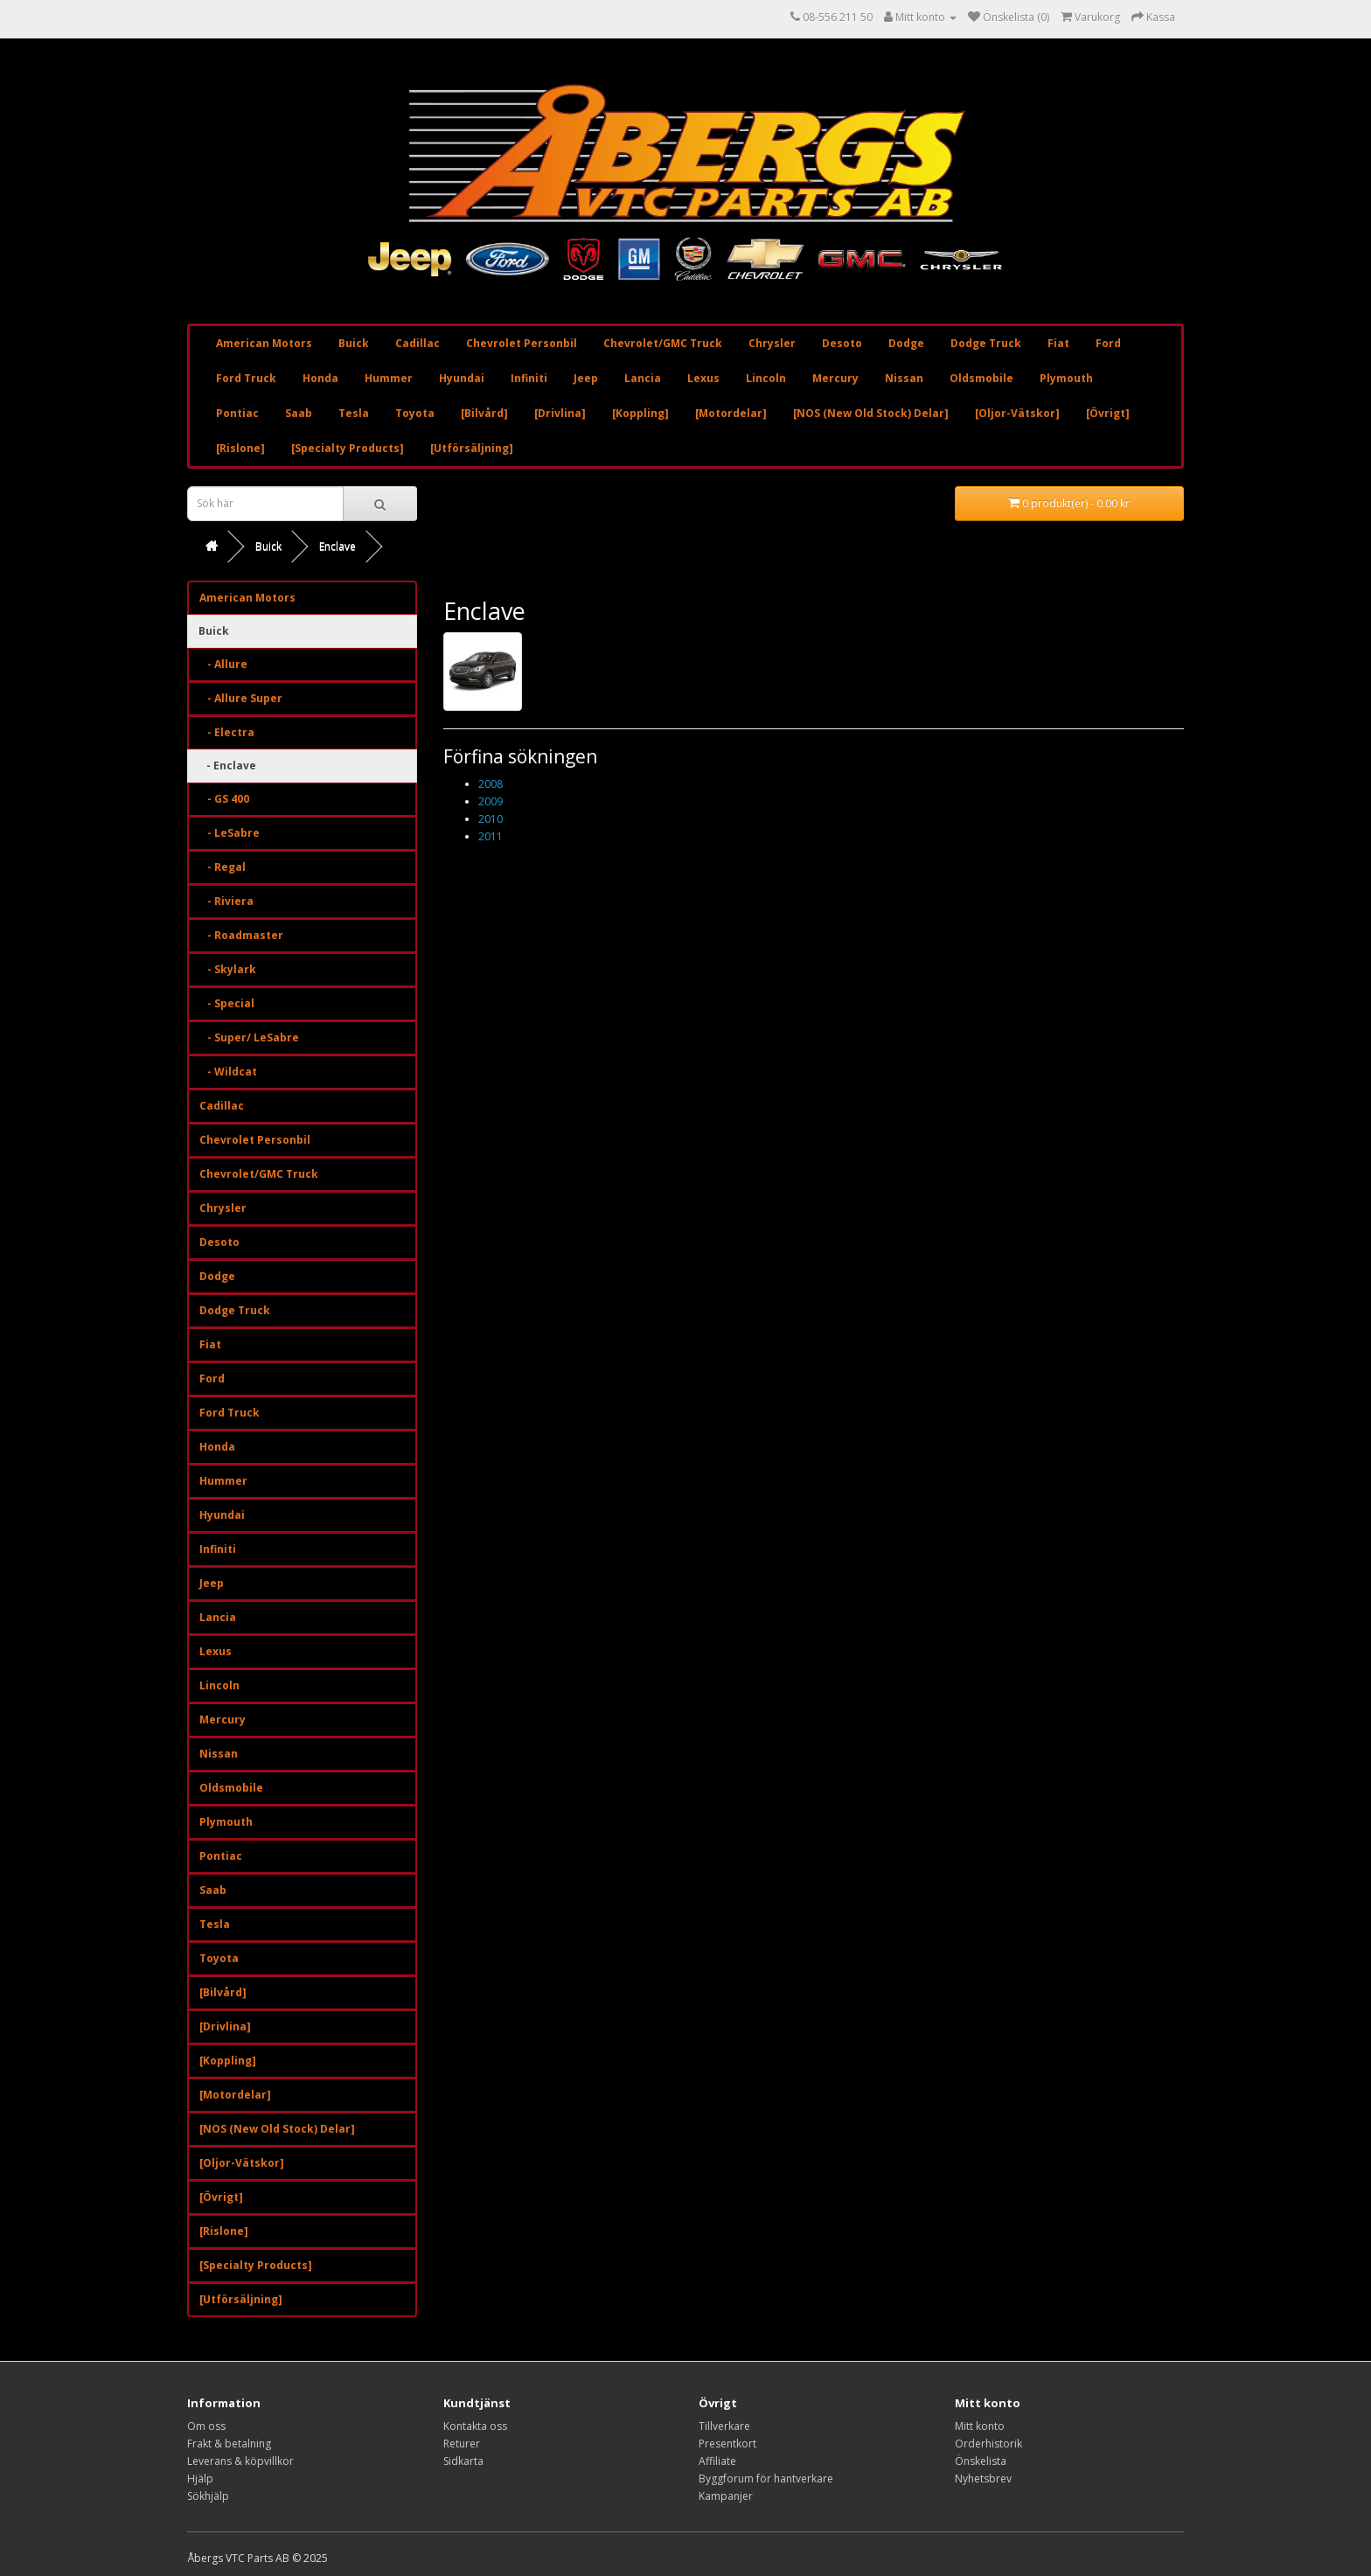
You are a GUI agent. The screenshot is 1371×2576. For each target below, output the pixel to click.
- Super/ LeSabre (249, 1037)
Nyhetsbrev (983, 2478)
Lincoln (766, 378)
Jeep (586, 378)
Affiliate (717, 2461)
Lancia (642, 378)
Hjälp (200, 2478)
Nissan (904, 378)
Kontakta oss (475, 2426)
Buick (353, 343)
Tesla (353, 413)
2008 (490, 783)
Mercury (835, 378)
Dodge (906, 343)
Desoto (842, 343)
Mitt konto (980, 2426)
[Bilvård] (484, 413)
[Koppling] (640, 413)
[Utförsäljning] (471, 448)
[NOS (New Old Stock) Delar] (871, 413)
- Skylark (227, 969)
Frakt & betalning (229, 2443)
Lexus (703, 378)
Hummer (389, 378)
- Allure (223, 664)
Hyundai (461, 378)
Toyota (415, 413)
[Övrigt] (1108, 413)
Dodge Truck (985, 343)
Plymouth (1066, 378)
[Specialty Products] (347, 448)
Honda (320, 378)
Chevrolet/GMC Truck (662, 343)
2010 (490, 818)
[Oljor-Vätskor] (1017, 413)
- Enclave (227, 765)
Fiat (1058, 343)
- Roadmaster (241, 935)
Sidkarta (463, 2461)
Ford (1108, 343)
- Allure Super (240, 698)
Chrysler (772, 343)
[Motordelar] (731, 413)
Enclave (337, 546)
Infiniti (529, 378)
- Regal (222, 867)
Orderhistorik (988, 2443)
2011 (490, 836)
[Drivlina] (560, 413)
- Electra (226, 732)
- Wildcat (228, 1071)
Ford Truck (246, 378)
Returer (461, 2443)
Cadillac (417, 343)
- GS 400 (224, 798)
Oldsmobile (981, 378)
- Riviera (226, 901)
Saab (298, 413)
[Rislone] (240, 448)
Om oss (206, 2426)
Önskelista (980, 2461)
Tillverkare (724, 2426)
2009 (490, 801)
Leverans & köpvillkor (240, 2461)
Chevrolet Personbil (521, 343)
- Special (226, 1003)
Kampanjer (726, 2496)
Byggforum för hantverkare (766, 2478)
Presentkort (727, 2443)
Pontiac (237, 413)
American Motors (264, 343)
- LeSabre (229, 832)
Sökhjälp (208, 2496)
